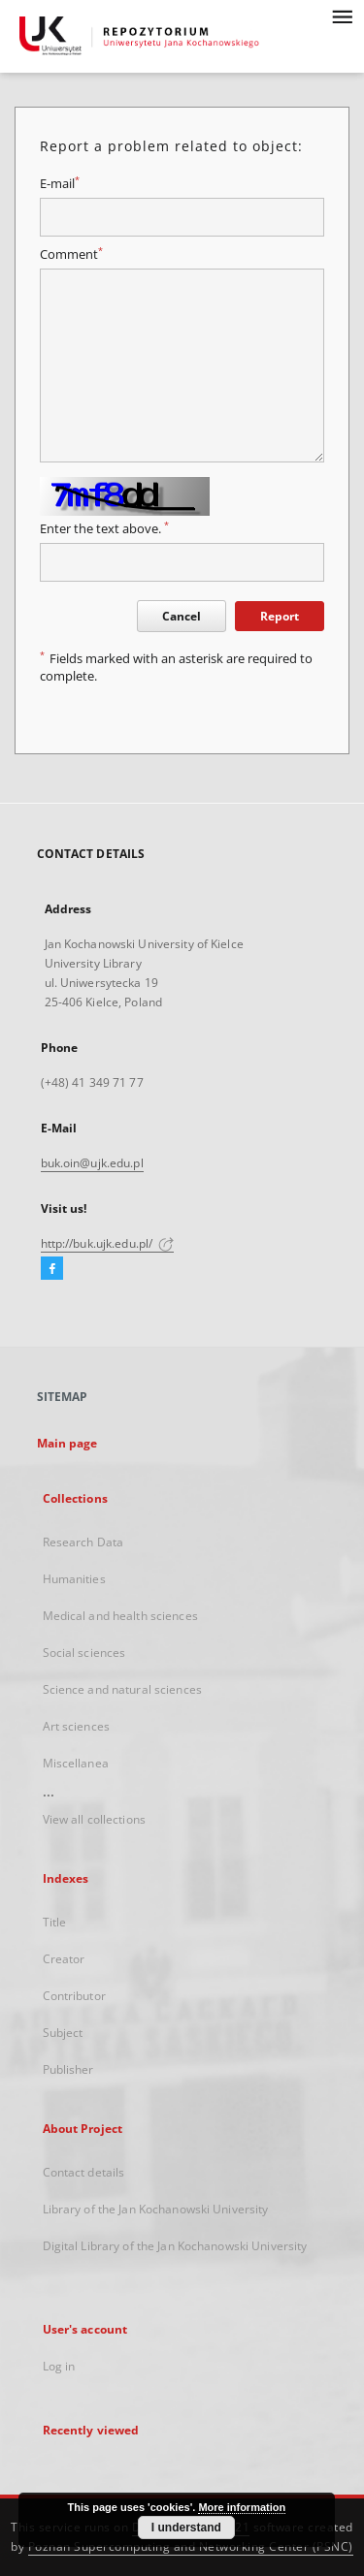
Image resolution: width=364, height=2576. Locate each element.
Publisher (68, 2069)
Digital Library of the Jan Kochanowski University (175, 2246)
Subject (63, 2032)
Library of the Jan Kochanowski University (156, 2209)
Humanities (74, 1579)
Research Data (83, 1542)
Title (55, 1922)
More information (241, 2507)
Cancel (181, 616)
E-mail (60, 183)
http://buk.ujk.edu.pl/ (108, 1243)
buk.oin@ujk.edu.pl (92, 1163)
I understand (186, 2527)
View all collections (94, 1819)
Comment (71, 254)
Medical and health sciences (120, 1615)
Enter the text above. (104, 529)
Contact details (84, 2172)
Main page (67, 1443)
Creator (64, 1959)
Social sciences (84, 1652)
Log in (59, 2366)
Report (279, 616)
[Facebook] (52, 1269)
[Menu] (341, 15)
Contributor (74, 1996)
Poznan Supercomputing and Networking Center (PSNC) (190, 2546)
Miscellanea (76, 1763)
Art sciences (76, 1726)
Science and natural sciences (122, 1689)
